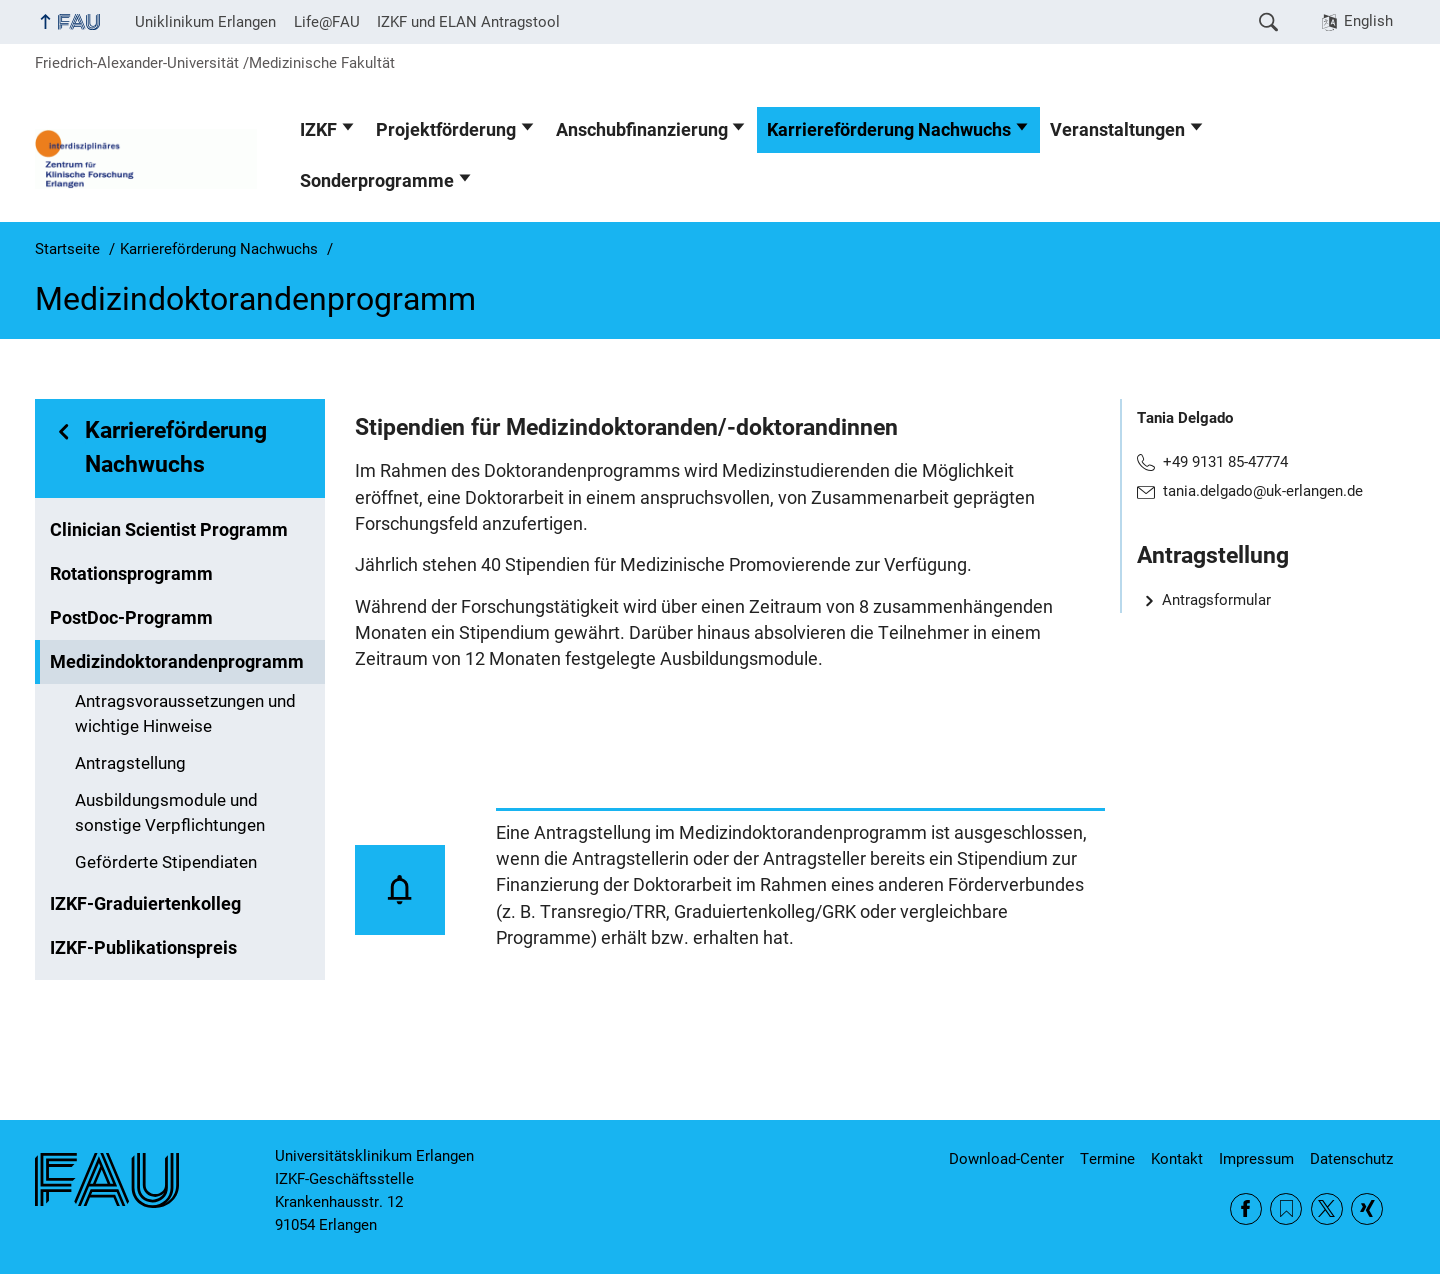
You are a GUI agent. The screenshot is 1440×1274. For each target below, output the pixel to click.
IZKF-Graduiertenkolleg (145, 904)
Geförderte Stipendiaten (166, 862)
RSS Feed (1286, 1209)
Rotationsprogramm (131, 574)
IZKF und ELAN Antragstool (468, 22)
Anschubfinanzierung (642, 130)
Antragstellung (130, 763)
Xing (1367, 1209)
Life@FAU (327, 22)
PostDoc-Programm (131, 618)
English (1368, 21)
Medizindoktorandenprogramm (177, 662)
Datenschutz (1351, 1159)
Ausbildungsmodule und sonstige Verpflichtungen (170, 813)
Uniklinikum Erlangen (205, 22)
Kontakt (1177, 1159)
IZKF (318, 130)
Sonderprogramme (377, 181)
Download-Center (1006, 1159)
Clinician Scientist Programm (169, 530)
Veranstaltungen (1117, 130)
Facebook (1246, 1209)
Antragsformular (1216, 600)
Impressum (1256, 1159)
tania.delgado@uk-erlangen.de (1263, 491)
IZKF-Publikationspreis (143, 948)
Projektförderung (446, 130)
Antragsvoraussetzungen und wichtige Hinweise (185, 714)
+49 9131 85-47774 (1225, 462)
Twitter (1327, 1209)
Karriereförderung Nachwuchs (889, 130)
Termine (1107, 1159)
